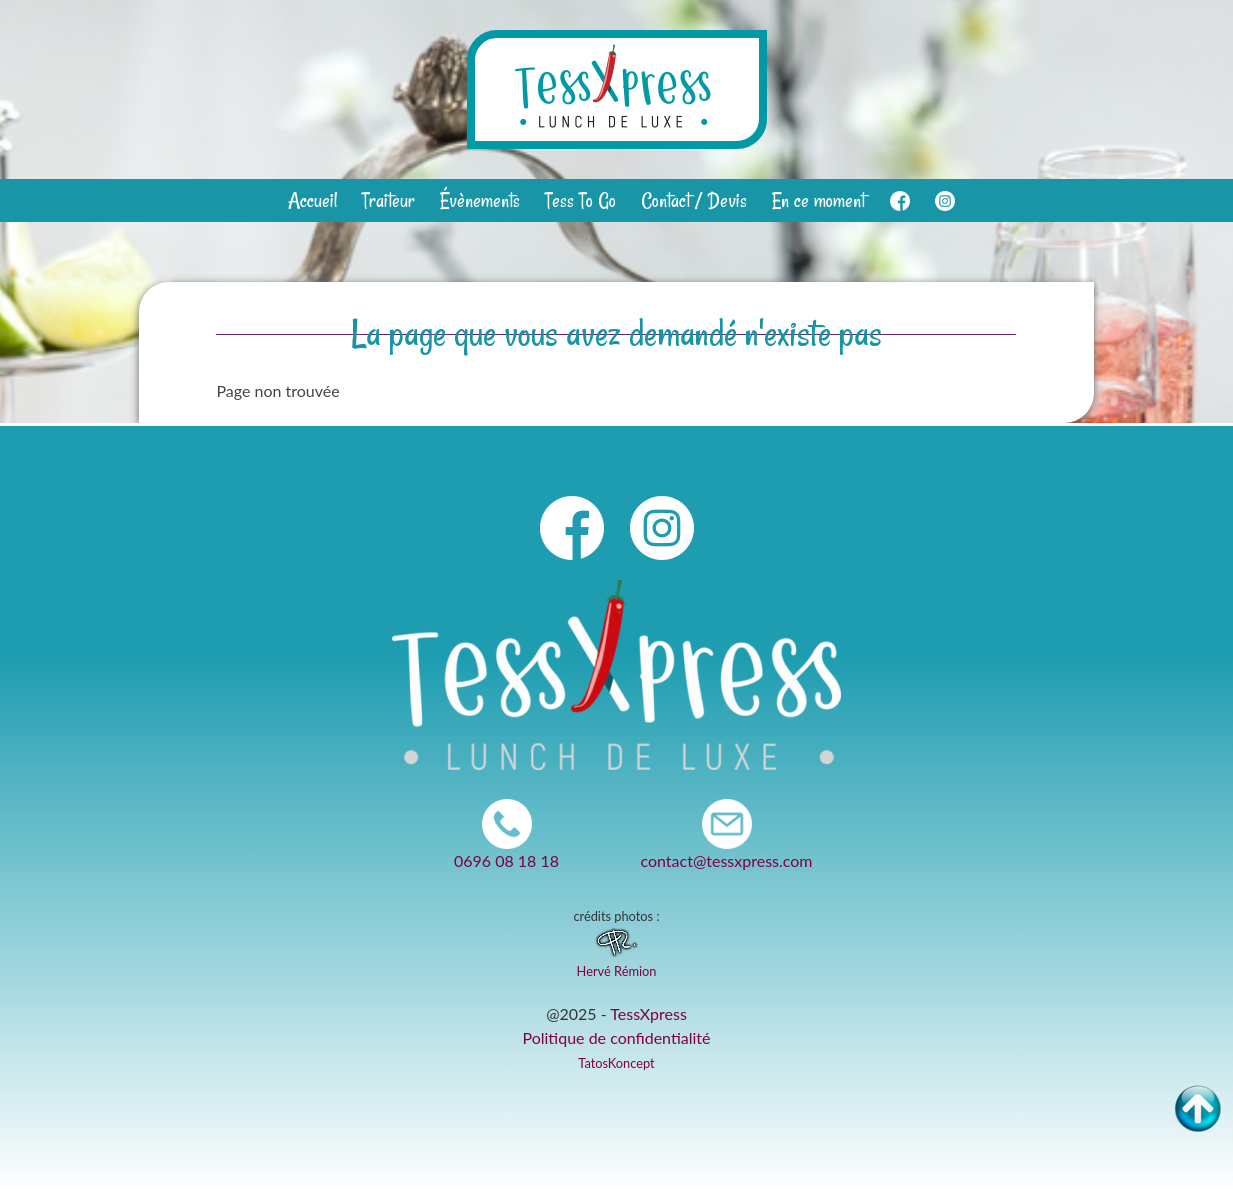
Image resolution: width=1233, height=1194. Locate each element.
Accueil (312, 200)
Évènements (480, 200)
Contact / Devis (694, 200)
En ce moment (818, 200)
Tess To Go (580, 200)
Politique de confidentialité (617, 1037)
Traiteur (388, 200)
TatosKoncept (616, 1063)
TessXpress (648, 1013)
